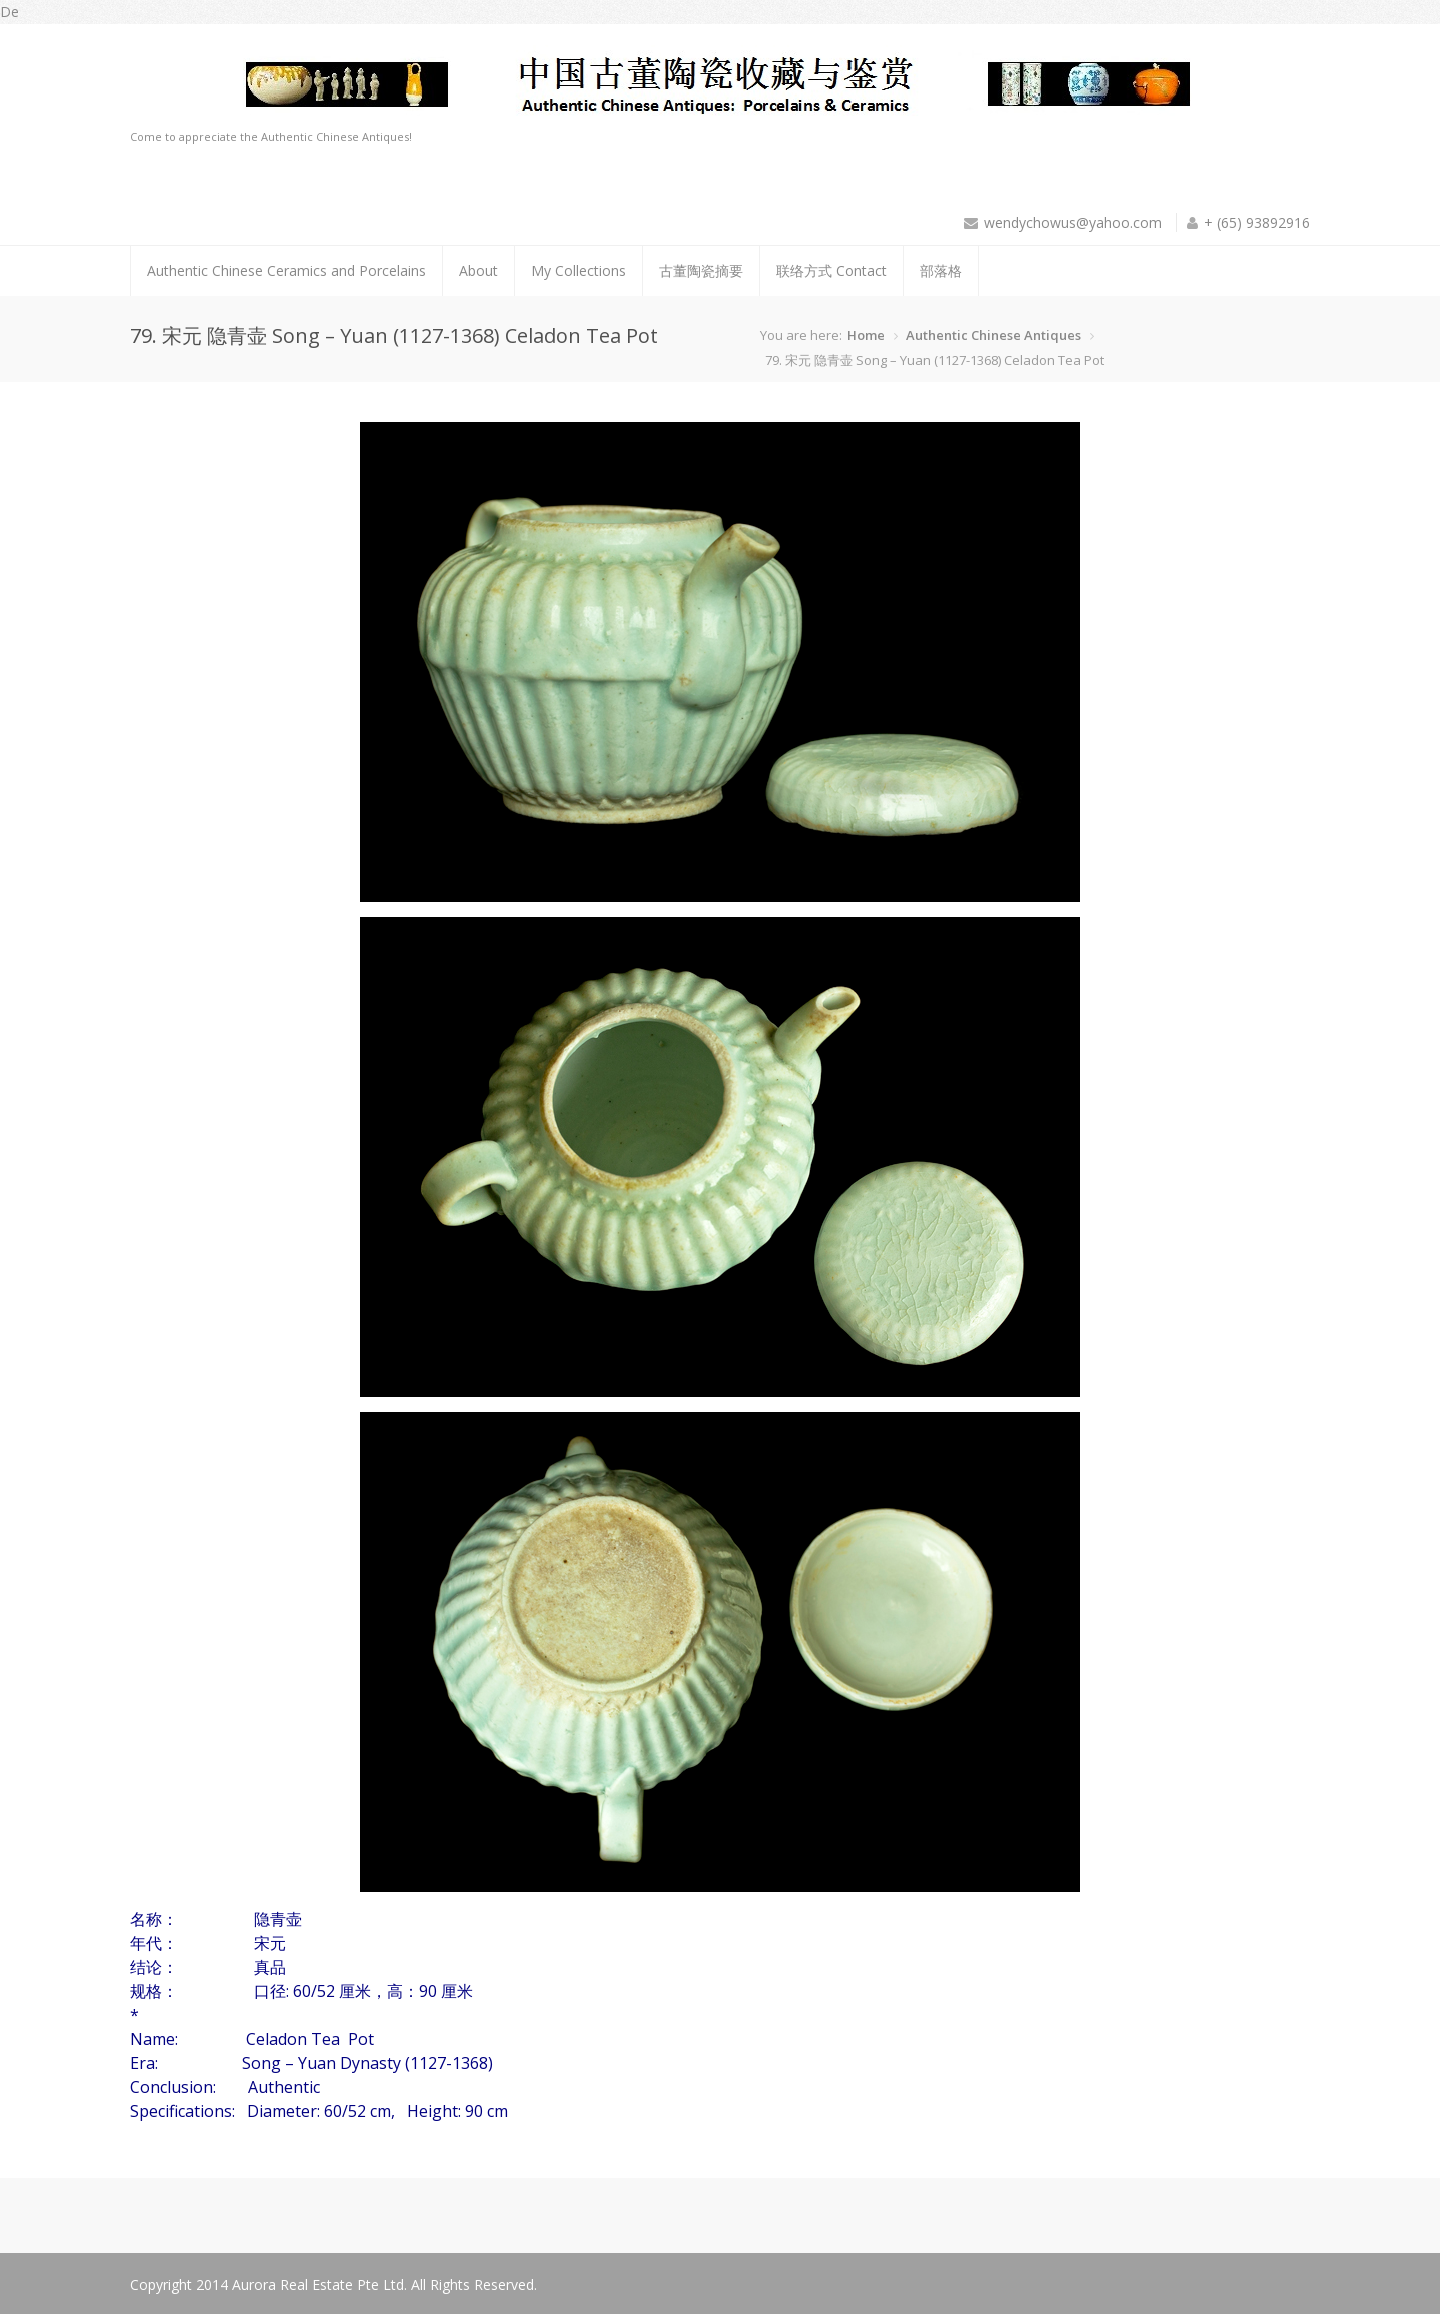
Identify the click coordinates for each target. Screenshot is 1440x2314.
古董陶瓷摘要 (701, 270)
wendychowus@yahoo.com (1073, 222)
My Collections (578, 270)
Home (866, 335)
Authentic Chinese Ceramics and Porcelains (286, 270)
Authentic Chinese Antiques (993, 335)
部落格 (941, 270)
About (478, 270)
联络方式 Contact (831, 270)
